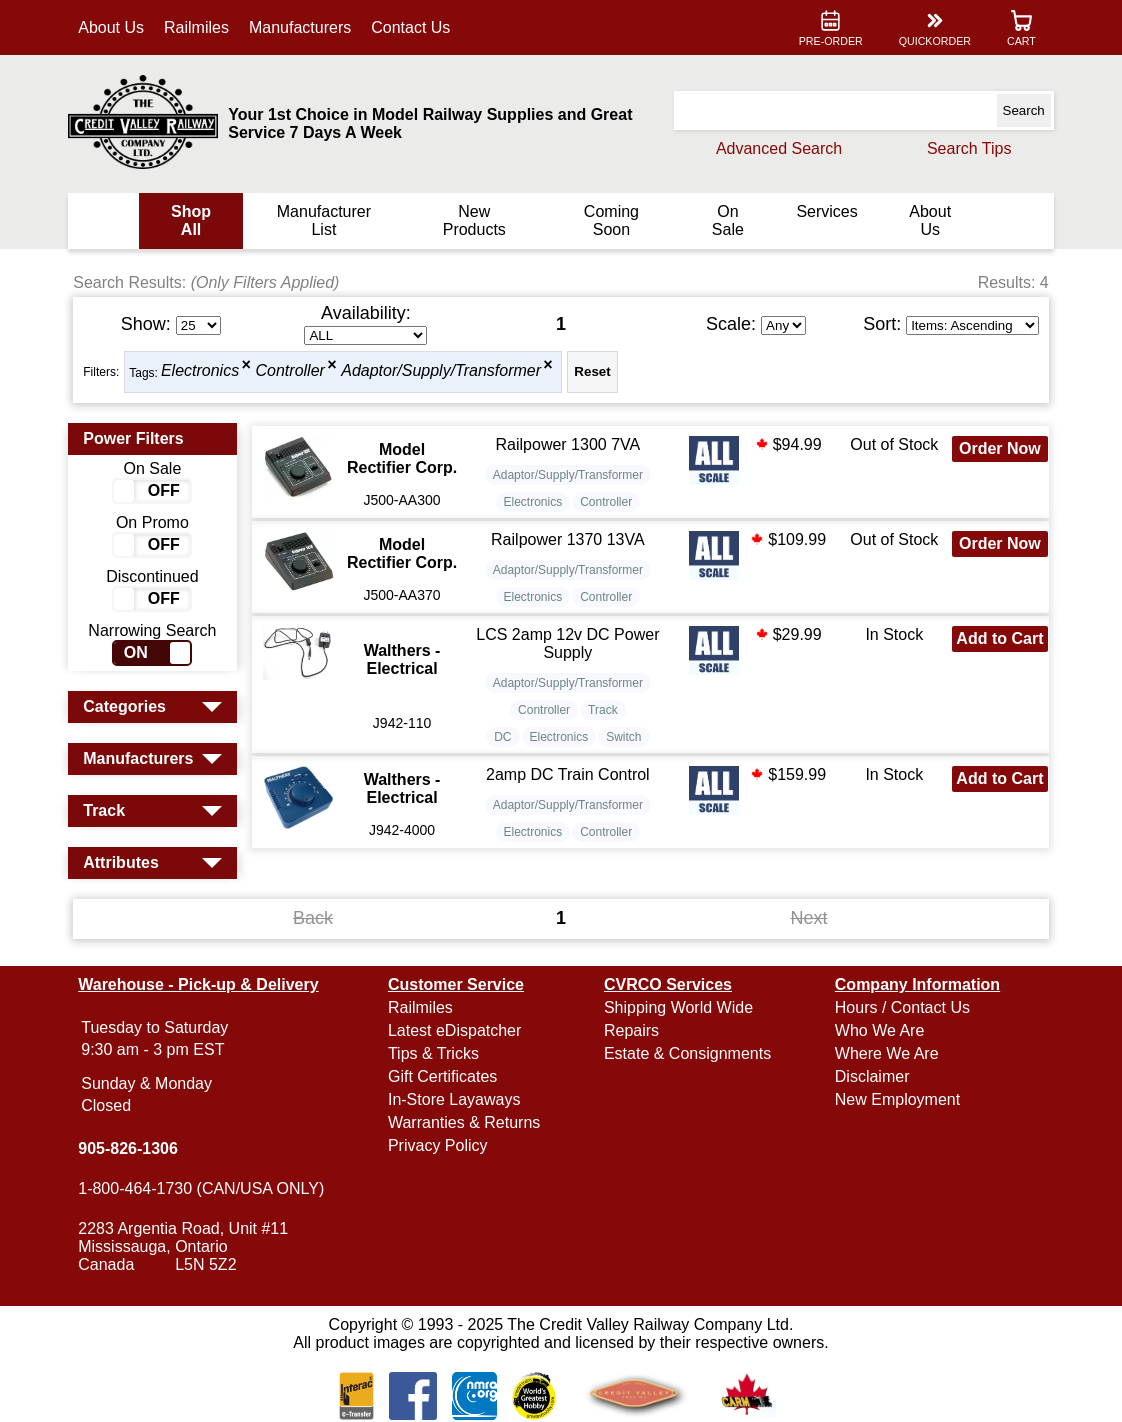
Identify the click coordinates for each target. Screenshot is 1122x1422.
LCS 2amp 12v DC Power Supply (568, 643)
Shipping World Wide (678, 1007)
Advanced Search (776, 148)
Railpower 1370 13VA (569, 539)
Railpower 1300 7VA (568, 444)
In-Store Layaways (455, 1099)
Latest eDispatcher (455, 1030)
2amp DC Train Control (568, 774)
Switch (624, 737)
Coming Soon (610, 220)
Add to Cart (997, 647)
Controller (292, 371)
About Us (114, 27)
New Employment (895, 1099)
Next (807, 918)
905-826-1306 (131, 1148)
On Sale (726, 220)
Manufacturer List (325, 220)
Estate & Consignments (687, 1053)
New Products (474, 220)
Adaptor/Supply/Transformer (444, 371)
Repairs (631, 1030)
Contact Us (413, 27)
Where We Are (885, 1053)
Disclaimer (870, 1076)
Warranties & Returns (465, 1122)
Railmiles (199, 27)
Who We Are (878, 1030)
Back (315, 918)
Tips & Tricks (434, 1053)
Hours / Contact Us (900, 1007)
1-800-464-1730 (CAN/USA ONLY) (204, 1188)
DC (503, 737)
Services (824, 211)
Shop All (194, 220)
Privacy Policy (439, 1145)
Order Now (998, 448)
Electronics (203, 371)
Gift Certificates (443, 1076)
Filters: (104, 372)
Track (604, 710)
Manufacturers (303, 27)
